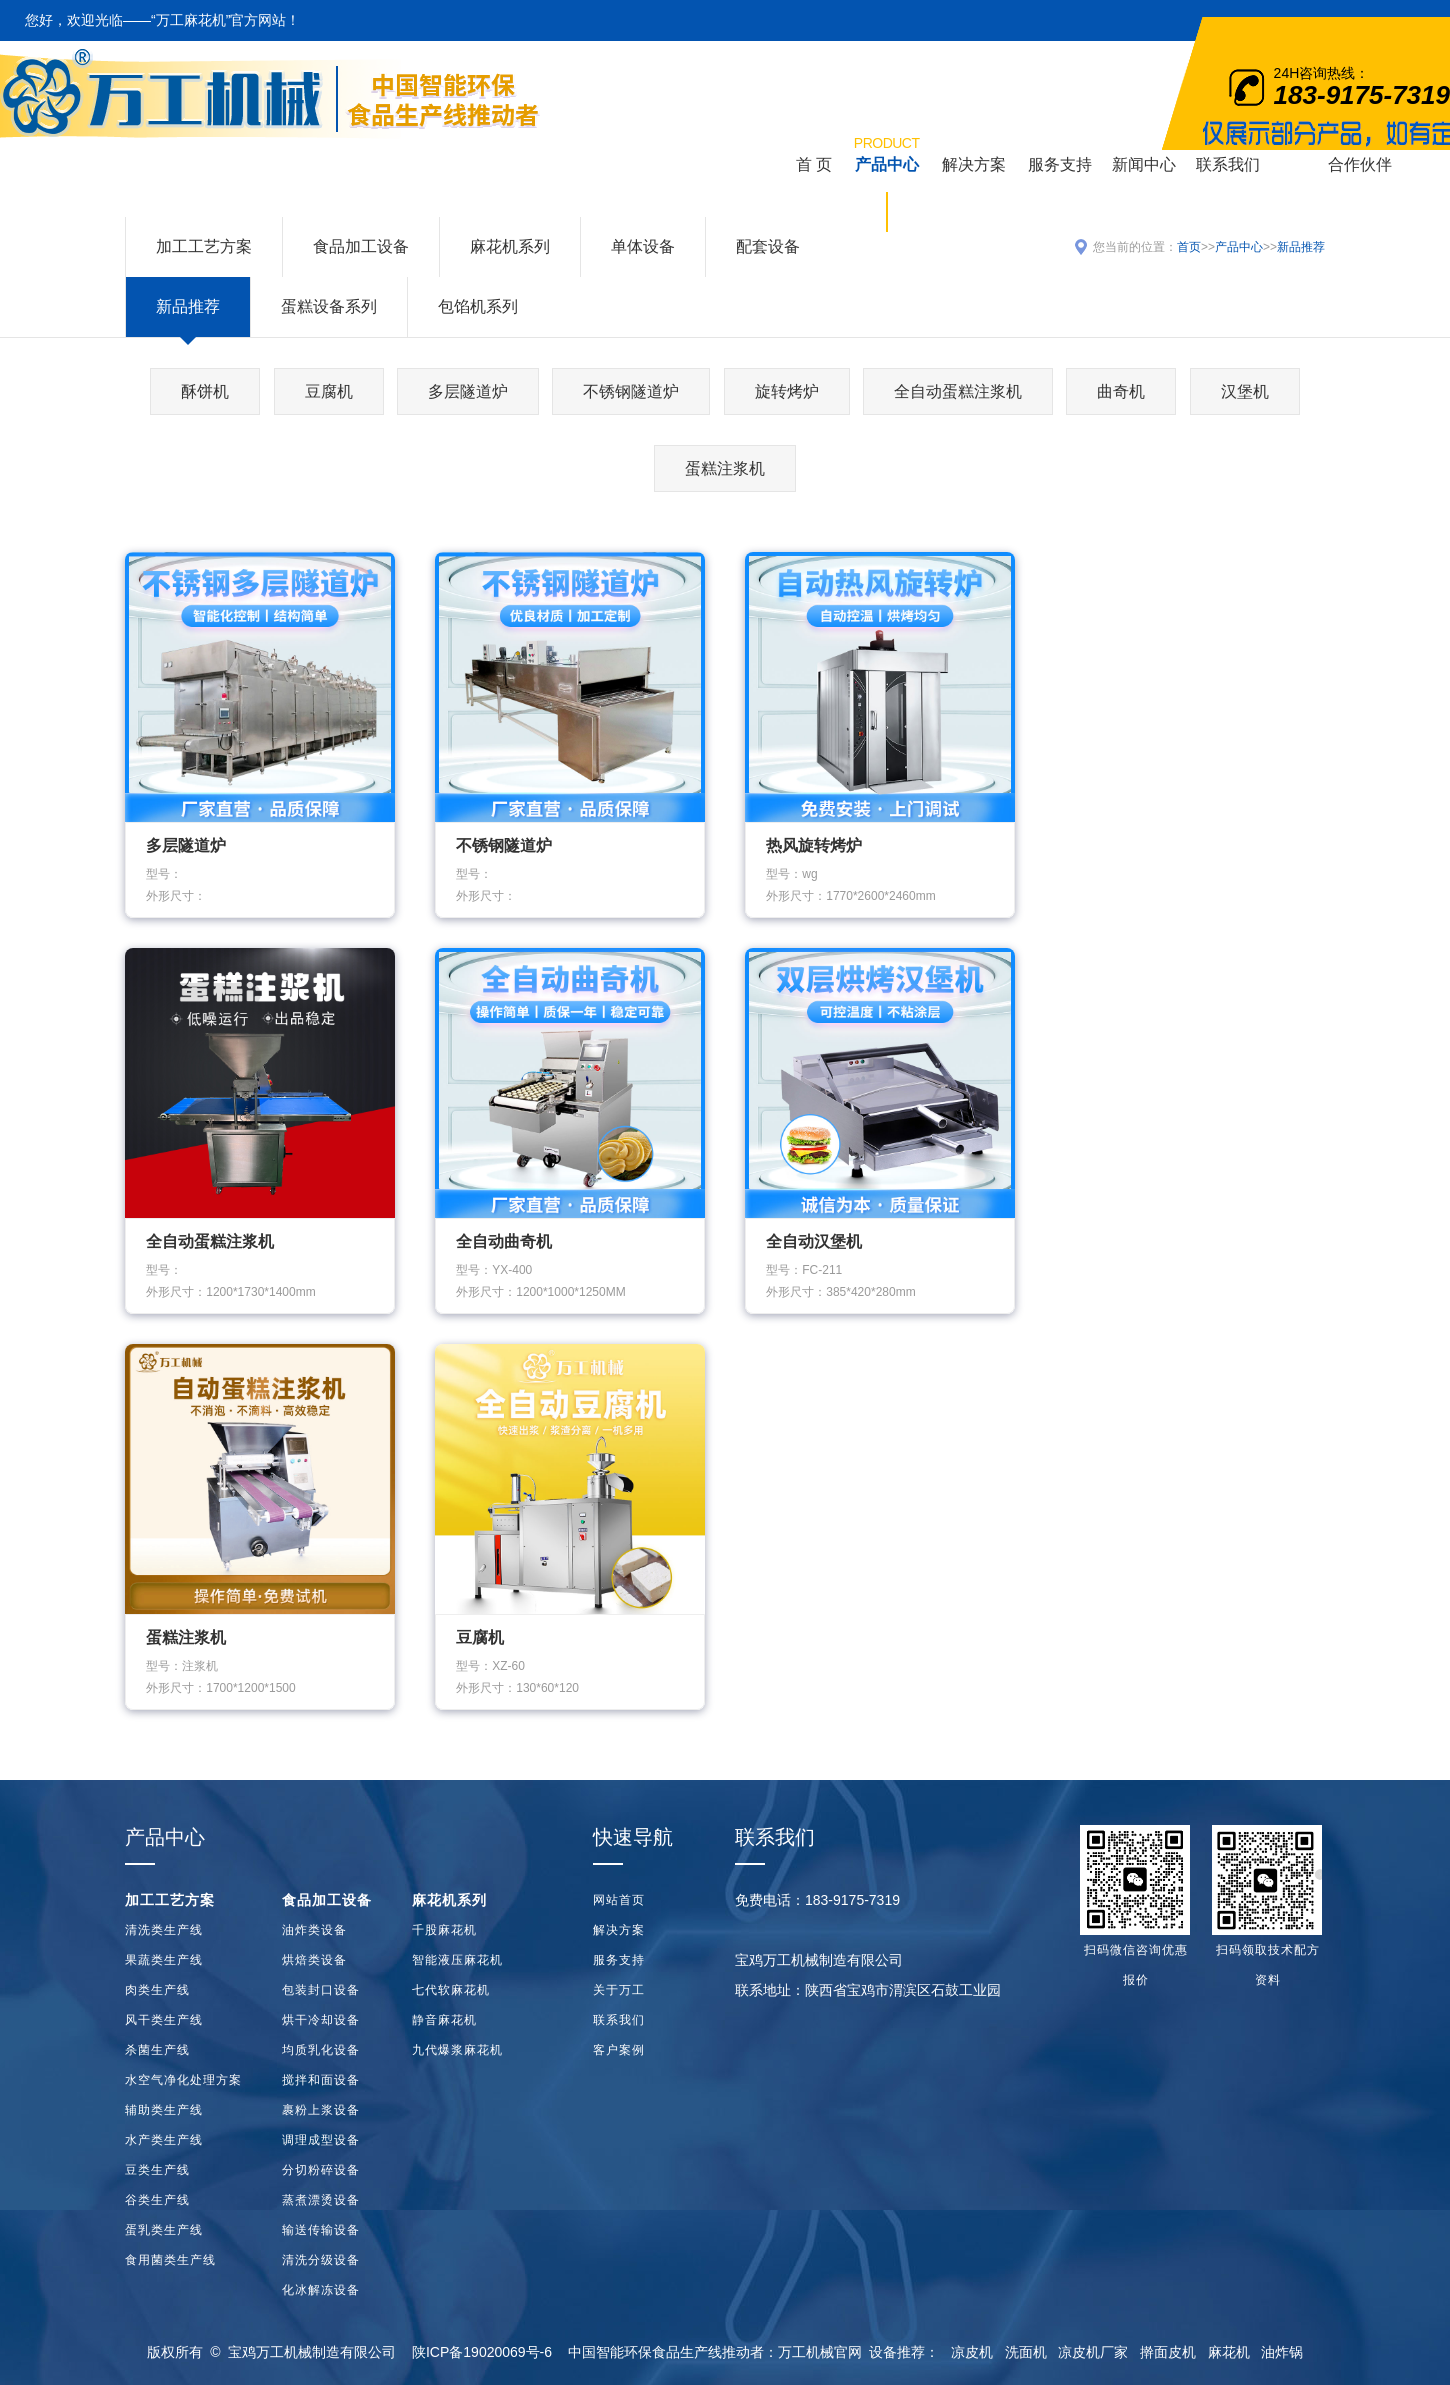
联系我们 (1228, 164)
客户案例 (619, 2050)
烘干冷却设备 (321, 2020)
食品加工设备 (361, 246)
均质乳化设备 (321, 2050)
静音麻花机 (444, 2020)
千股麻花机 (444, 1930)
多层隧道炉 (468, 391)
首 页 (814, 164)
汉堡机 (1245, 391)
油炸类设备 (314, 1930)
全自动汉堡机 (814, 1241)
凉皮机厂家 (1093, 2352)
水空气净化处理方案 (183, 2080)
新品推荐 (188, 306)
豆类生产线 (157, 2170)
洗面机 (1026, 2352)
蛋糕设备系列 (329, 306)
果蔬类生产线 (164, 1960)
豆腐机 (329, 391)
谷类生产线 (157, 2200)
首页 (1189, 247)
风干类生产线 (164, 2020)
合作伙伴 (1360, 164)
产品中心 (887, 152)
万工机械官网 (820, 2352)
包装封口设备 (321, 1990)
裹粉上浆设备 (321, 2110)
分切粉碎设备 (321, 2170)
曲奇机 (1121, 391)
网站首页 (619, 1900)
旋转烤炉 (787, 391)
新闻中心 (1144, 164)
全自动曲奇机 (504, 1241)
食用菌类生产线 (170, 2260)
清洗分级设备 (321, 2260)
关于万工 (619, 1990)
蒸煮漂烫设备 (321, 2200)
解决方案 (974, 164)
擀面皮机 (1168, 2352)
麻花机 (1229, 2352)
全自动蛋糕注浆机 (958, 391)
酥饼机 (205, 391)
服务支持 (1060, 164)
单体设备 (643, 246)
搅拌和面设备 (321, 2080)
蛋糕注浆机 (725, 468)
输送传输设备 (321, 2230)
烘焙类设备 (314, 1960)
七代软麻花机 (451, 1990)
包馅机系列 (478, 306)
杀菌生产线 (157, 2050)
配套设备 (768, 246)
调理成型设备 (321, 2140)
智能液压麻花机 (457, 1960)
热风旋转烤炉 (814, 845)
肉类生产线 (157, 1990)
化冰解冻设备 (321, 2290)
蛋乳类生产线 (164, 2230)
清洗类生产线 (164, 1930)
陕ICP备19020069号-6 (482, 2352)
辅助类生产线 (164, 2110)
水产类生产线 (164, 2140)
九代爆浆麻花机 (457, 2050)
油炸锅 (1282, 2352)
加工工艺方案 (204, 246)
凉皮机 (972, 2352)
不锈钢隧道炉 (631, 391)
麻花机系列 (510, 246)
